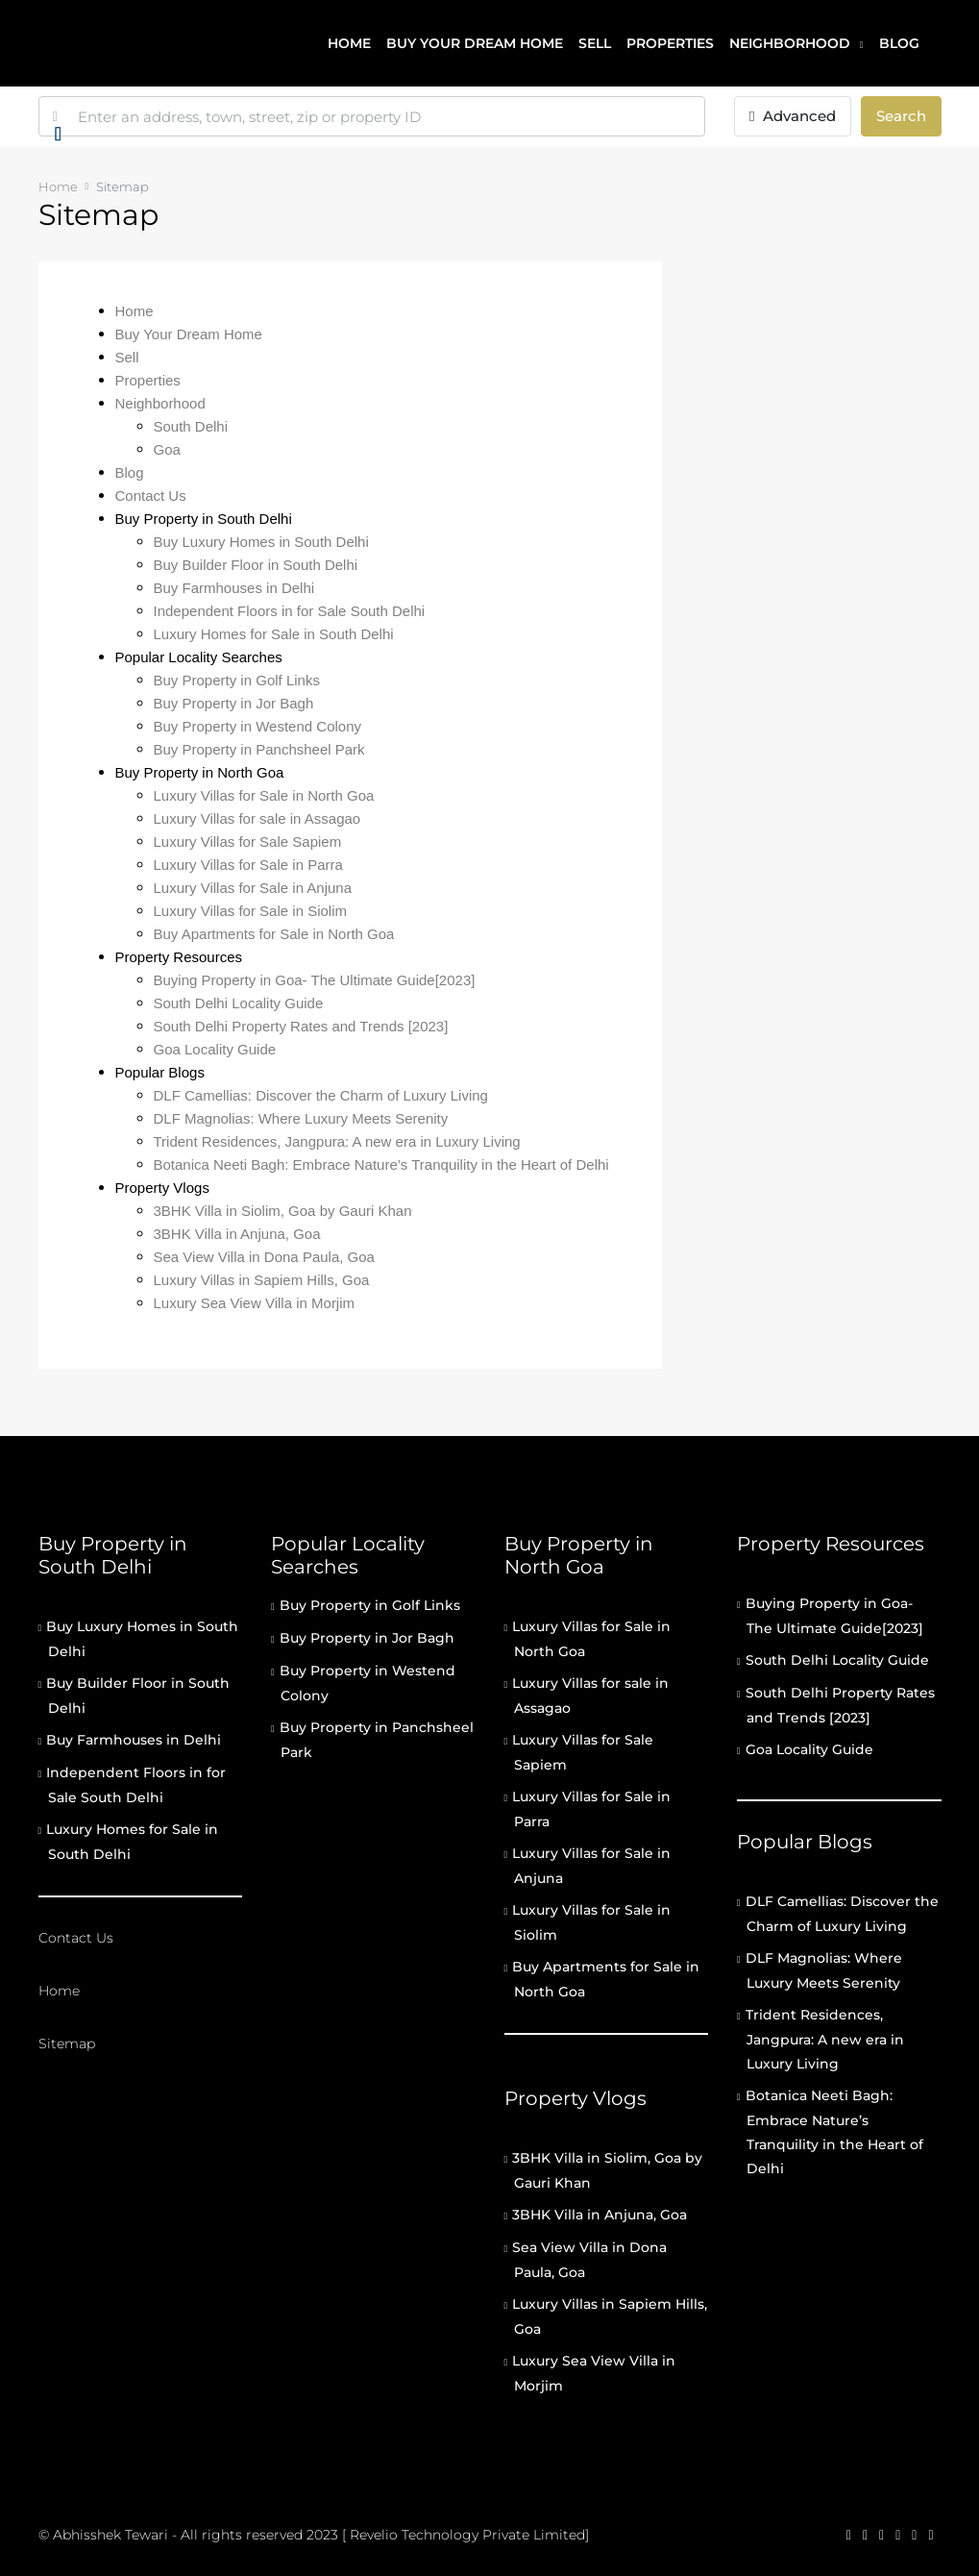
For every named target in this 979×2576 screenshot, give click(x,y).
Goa (167, 449)
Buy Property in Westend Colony (258, 726)
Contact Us (150, 495)
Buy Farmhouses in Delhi (234, 588)
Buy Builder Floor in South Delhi (256, 565)
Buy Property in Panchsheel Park (259, 749)
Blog (899, 43)
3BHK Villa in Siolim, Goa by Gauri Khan (283, 1210)
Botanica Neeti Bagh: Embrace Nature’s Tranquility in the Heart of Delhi (381, 1164)
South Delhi (191, 426)
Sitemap (66, 2043)
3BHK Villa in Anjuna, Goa (237, 1234)
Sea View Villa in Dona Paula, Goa (264, 1257)
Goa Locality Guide (215, 1049)
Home (349, 43)
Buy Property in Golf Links (237, 680)
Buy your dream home (474, 43)
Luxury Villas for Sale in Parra (248, 864)
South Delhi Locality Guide (239, 1003)
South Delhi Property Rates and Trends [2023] (301, 1026)
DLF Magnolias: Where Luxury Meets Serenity (301, 1118)
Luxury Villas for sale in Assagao (257, 818)
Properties (670, 43)
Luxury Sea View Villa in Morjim (254, 1303)
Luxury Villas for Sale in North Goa (264, 795)
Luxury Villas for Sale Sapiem (248, 841)
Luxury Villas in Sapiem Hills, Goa (262, 1280)
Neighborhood (789, 43)
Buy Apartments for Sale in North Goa (274, 934)
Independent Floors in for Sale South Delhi (290, 611)
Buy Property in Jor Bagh (234, 703)
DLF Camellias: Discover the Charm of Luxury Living (321, 1095)
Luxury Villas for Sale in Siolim (250, 911)
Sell (594, 43)
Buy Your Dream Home (188, 334)
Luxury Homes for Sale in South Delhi (274, 634)
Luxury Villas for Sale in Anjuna (253, 887)
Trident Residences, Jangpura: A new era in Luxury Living (337, 1141)
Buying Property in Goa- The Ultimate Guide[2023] (315, 980)
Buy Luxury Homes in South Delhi (261, 541)
